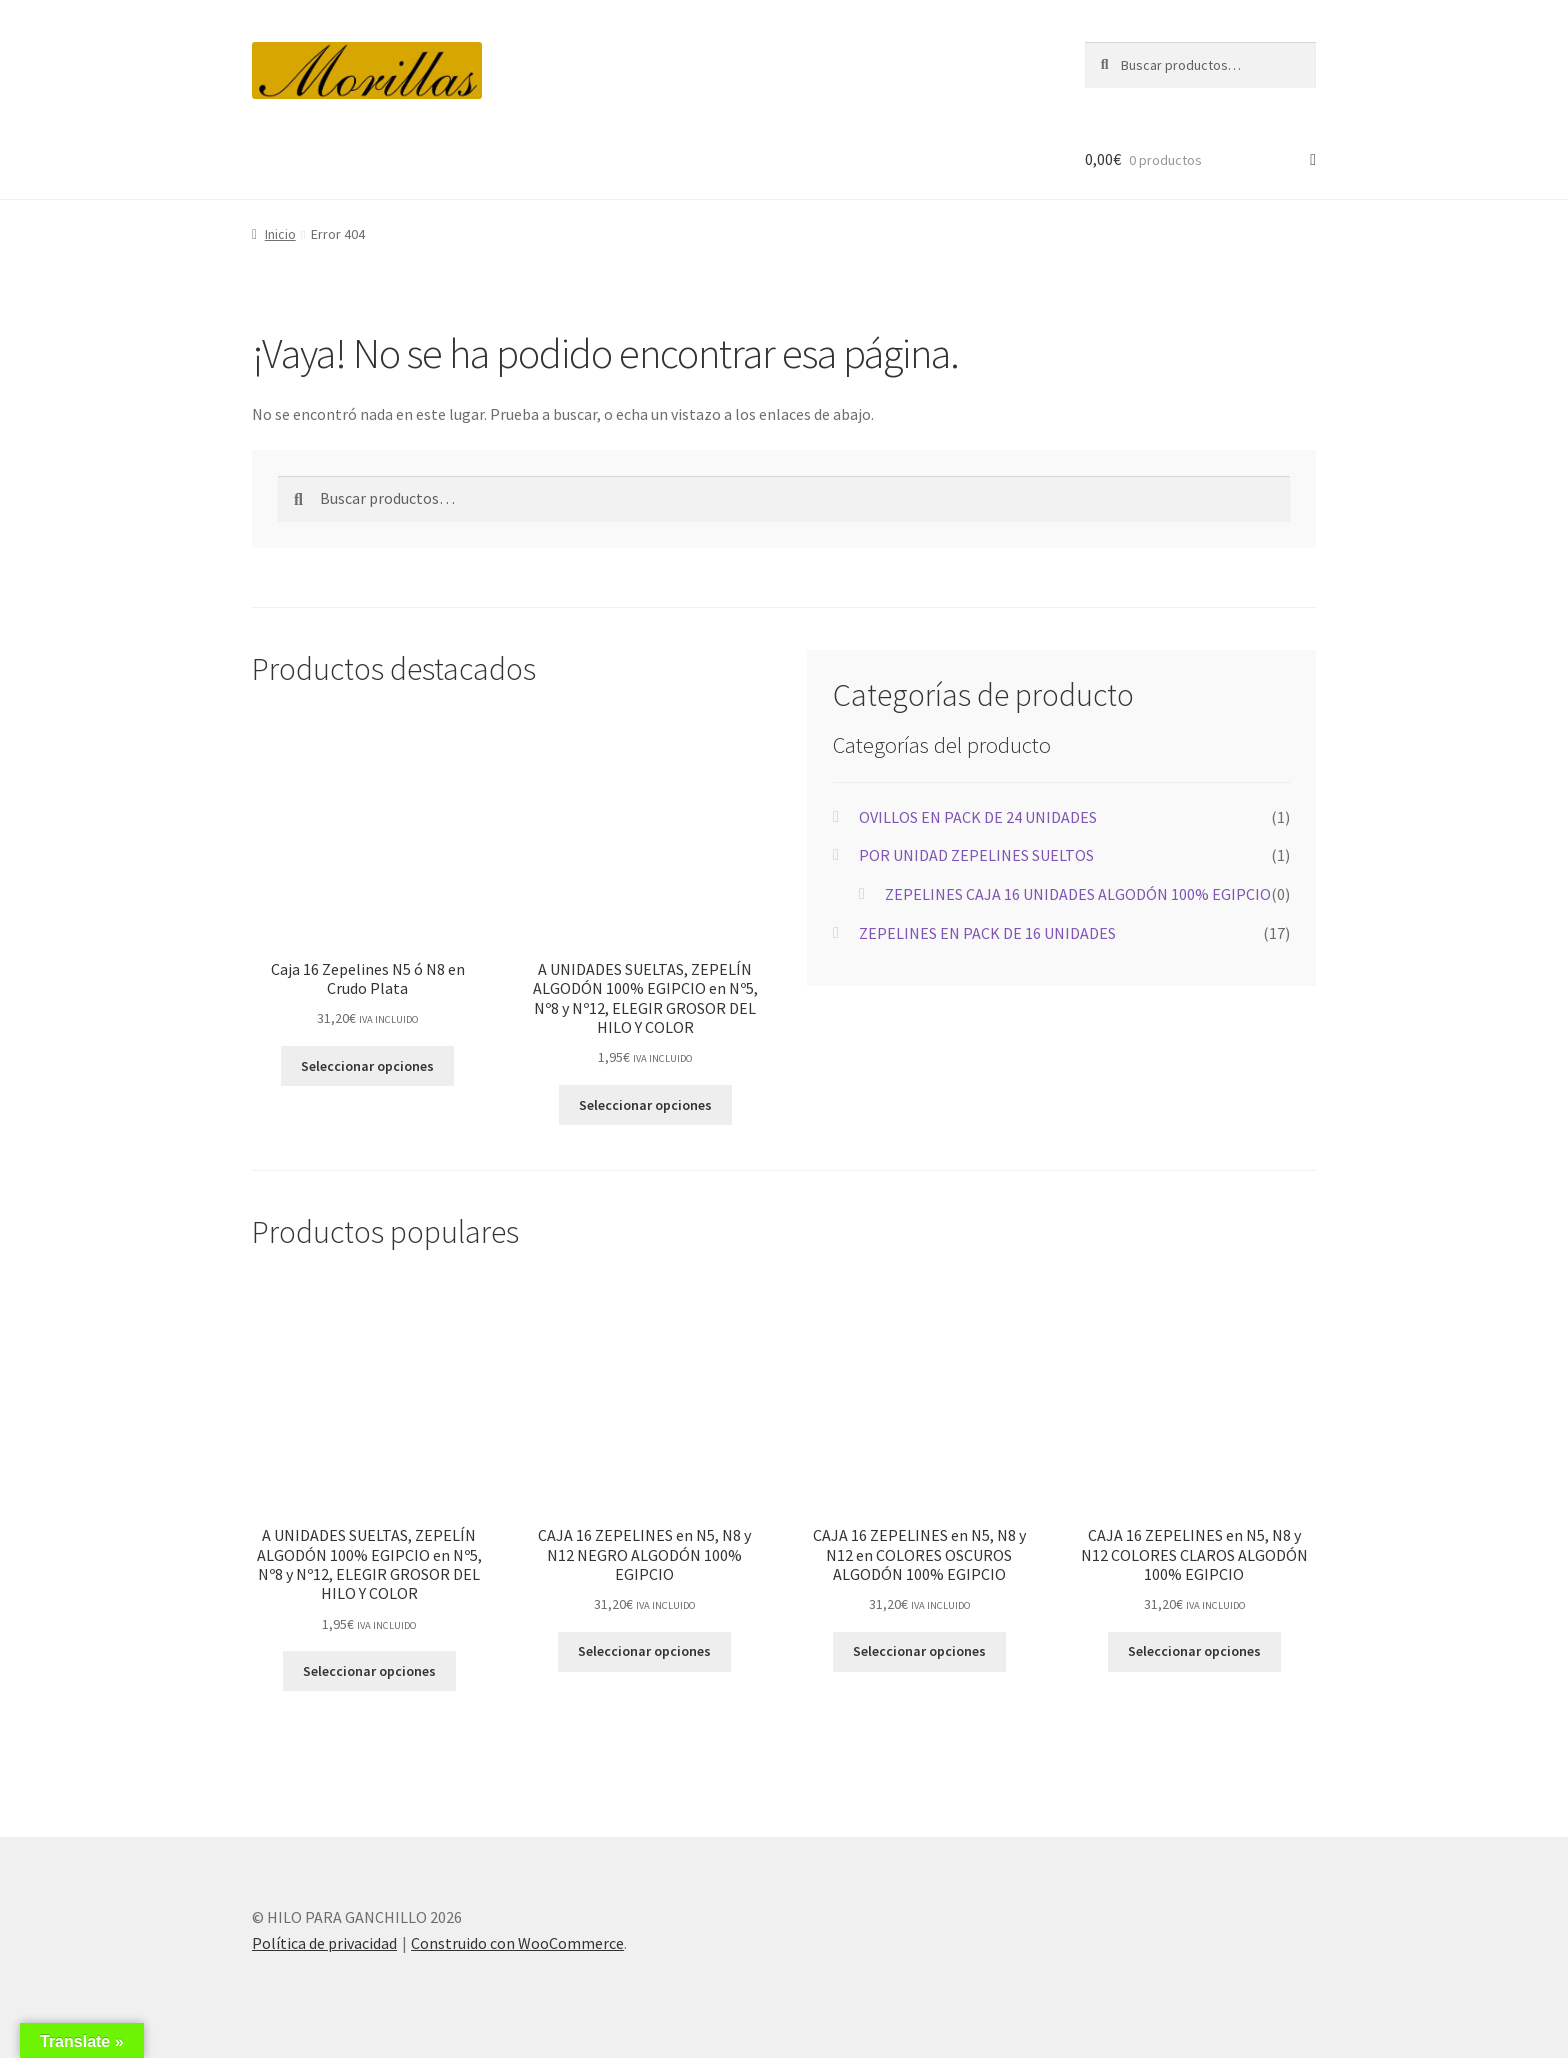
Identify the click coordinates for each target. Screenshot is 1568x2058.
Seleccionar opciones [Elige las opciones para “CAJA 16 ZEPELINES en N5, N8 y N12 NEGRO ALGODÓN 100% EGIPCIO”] (644, 1651)
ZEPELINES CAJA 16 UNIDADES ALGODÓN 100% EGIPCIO (1078, 894)
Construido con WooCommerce (517, 1943)
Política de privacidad (324, 1943)
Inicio (280, 234)
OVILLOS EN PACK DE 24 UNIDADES (978, 817)
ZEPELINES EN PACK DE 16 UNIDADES (987, 933)
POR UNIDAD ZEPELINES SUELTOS (976, 855)
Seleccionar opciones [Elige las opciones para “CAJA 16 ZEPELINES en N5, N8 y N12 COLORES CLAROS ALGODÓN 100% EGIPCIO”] (1194, 1651)
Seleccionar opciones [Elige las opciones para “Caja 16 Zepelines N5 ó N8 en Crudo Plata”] (367, 1066)
